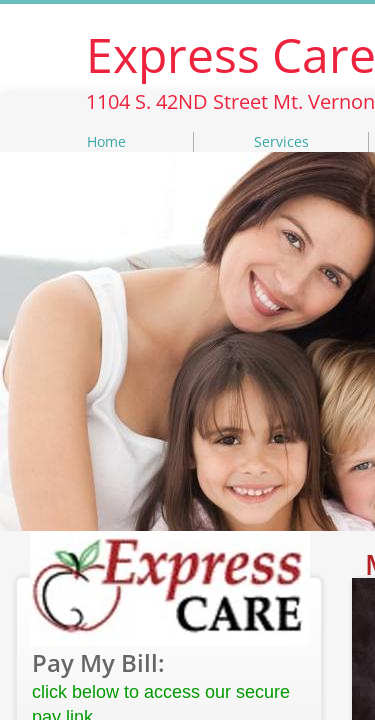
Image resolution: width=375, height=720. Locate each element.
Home (106, 141)
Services (281, 141)
